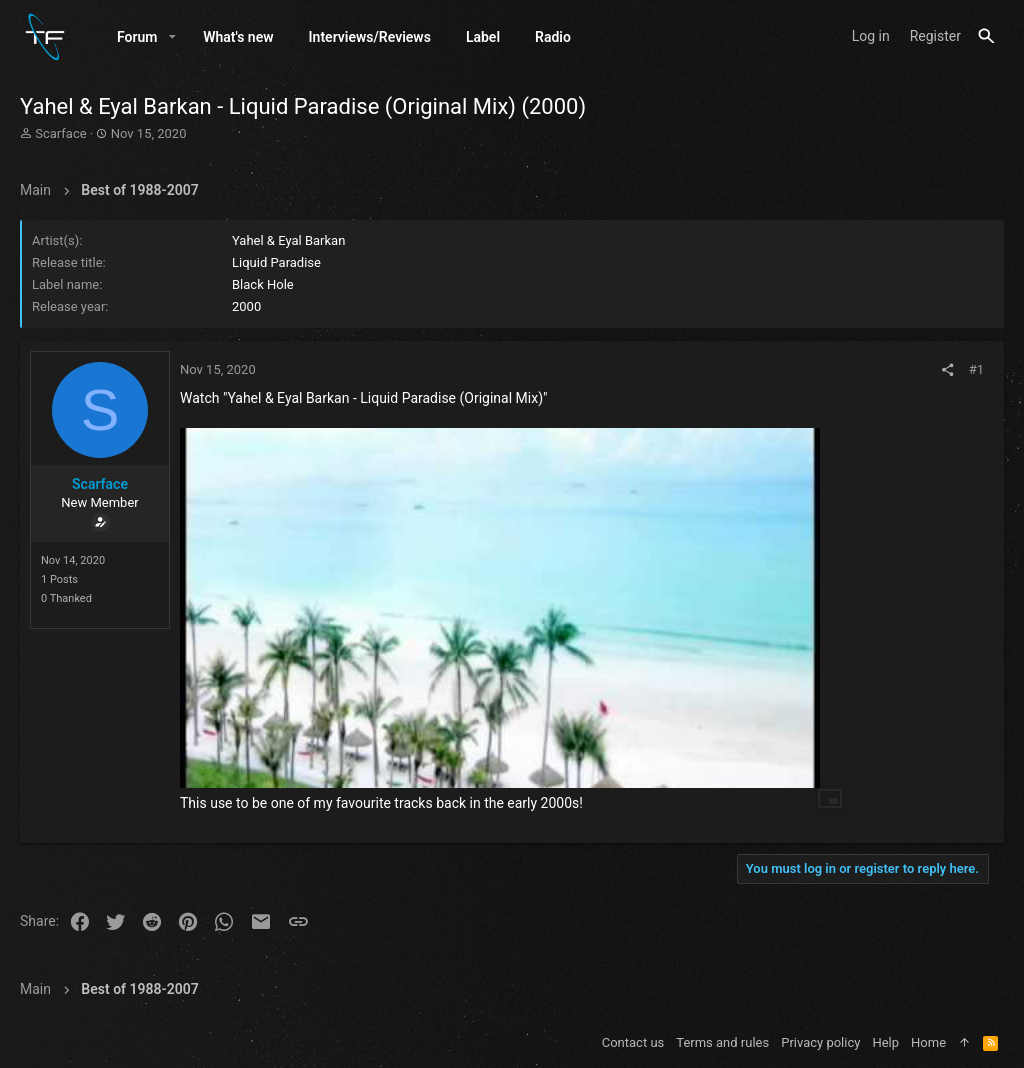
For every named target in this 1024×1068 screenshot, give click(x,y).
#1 (976, 369)
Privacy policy (820, 1042)
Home (928, 1042)
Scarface (60, 133)
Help (885, 1042)
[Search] (986, 36)
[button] (172, 37)
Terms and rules (722, 1042)
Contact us (633, 1042)
